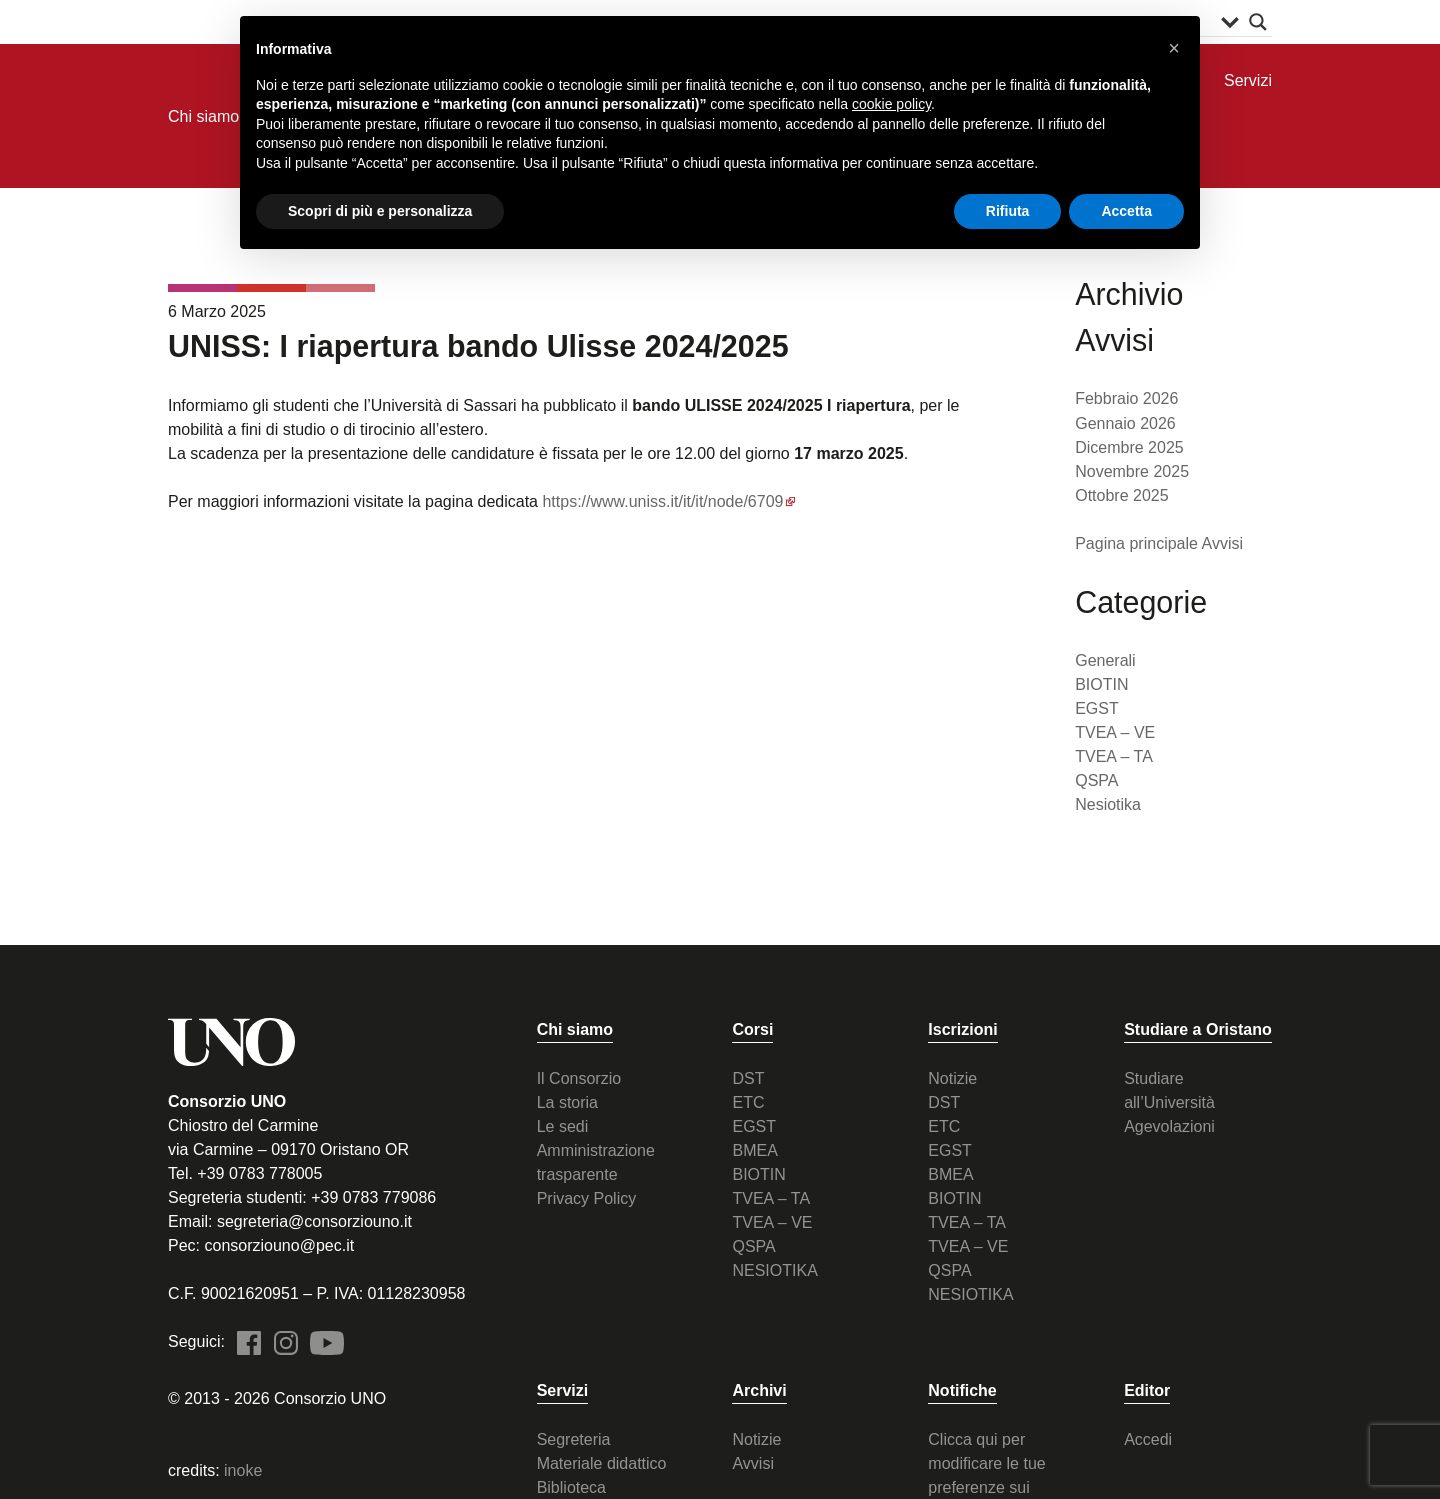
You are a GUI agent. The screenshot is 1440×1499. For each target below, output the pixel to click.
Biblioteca (571, 1487)
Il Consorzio (579, 1078)
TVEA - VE (202, 288)
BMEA (754, 1150)
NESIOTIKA (774, 1270)
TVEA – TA (1114, 756)
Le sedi (563, 1126)
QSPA (340, 288)
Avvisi (753, 1463)
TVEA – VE (1115, 732)
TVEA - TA (271, 288)
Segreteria (574, 1439)
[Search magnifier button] (1258, 22)
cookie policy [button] (891, 104)
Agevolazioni (1169, 1126)
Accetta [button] (1126, 211)
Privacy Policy (587, 1198)
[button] (1174, 48)
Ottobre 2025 (1121, 495)
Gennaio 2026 (1125, 422)
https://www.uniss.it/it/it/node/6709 (662, 501)
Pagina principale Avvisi (1159, 543)
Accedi (1148, 1439)
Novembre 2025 (1132, 471)
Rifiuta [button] (1008, 211)
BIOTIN (1101, 684)
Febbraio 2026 (1126, 398)
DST (748, 1078)
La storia (567, 1102)
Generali (1105, 660)
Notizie (952, 1078)
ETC (748, 1102)
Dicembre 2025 (1129, 446)
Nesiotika (1108, 804)
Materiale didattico (602, 1463)
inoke (243, 1470)
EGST (1097, 708)
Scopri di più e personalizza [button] (380, 211)
